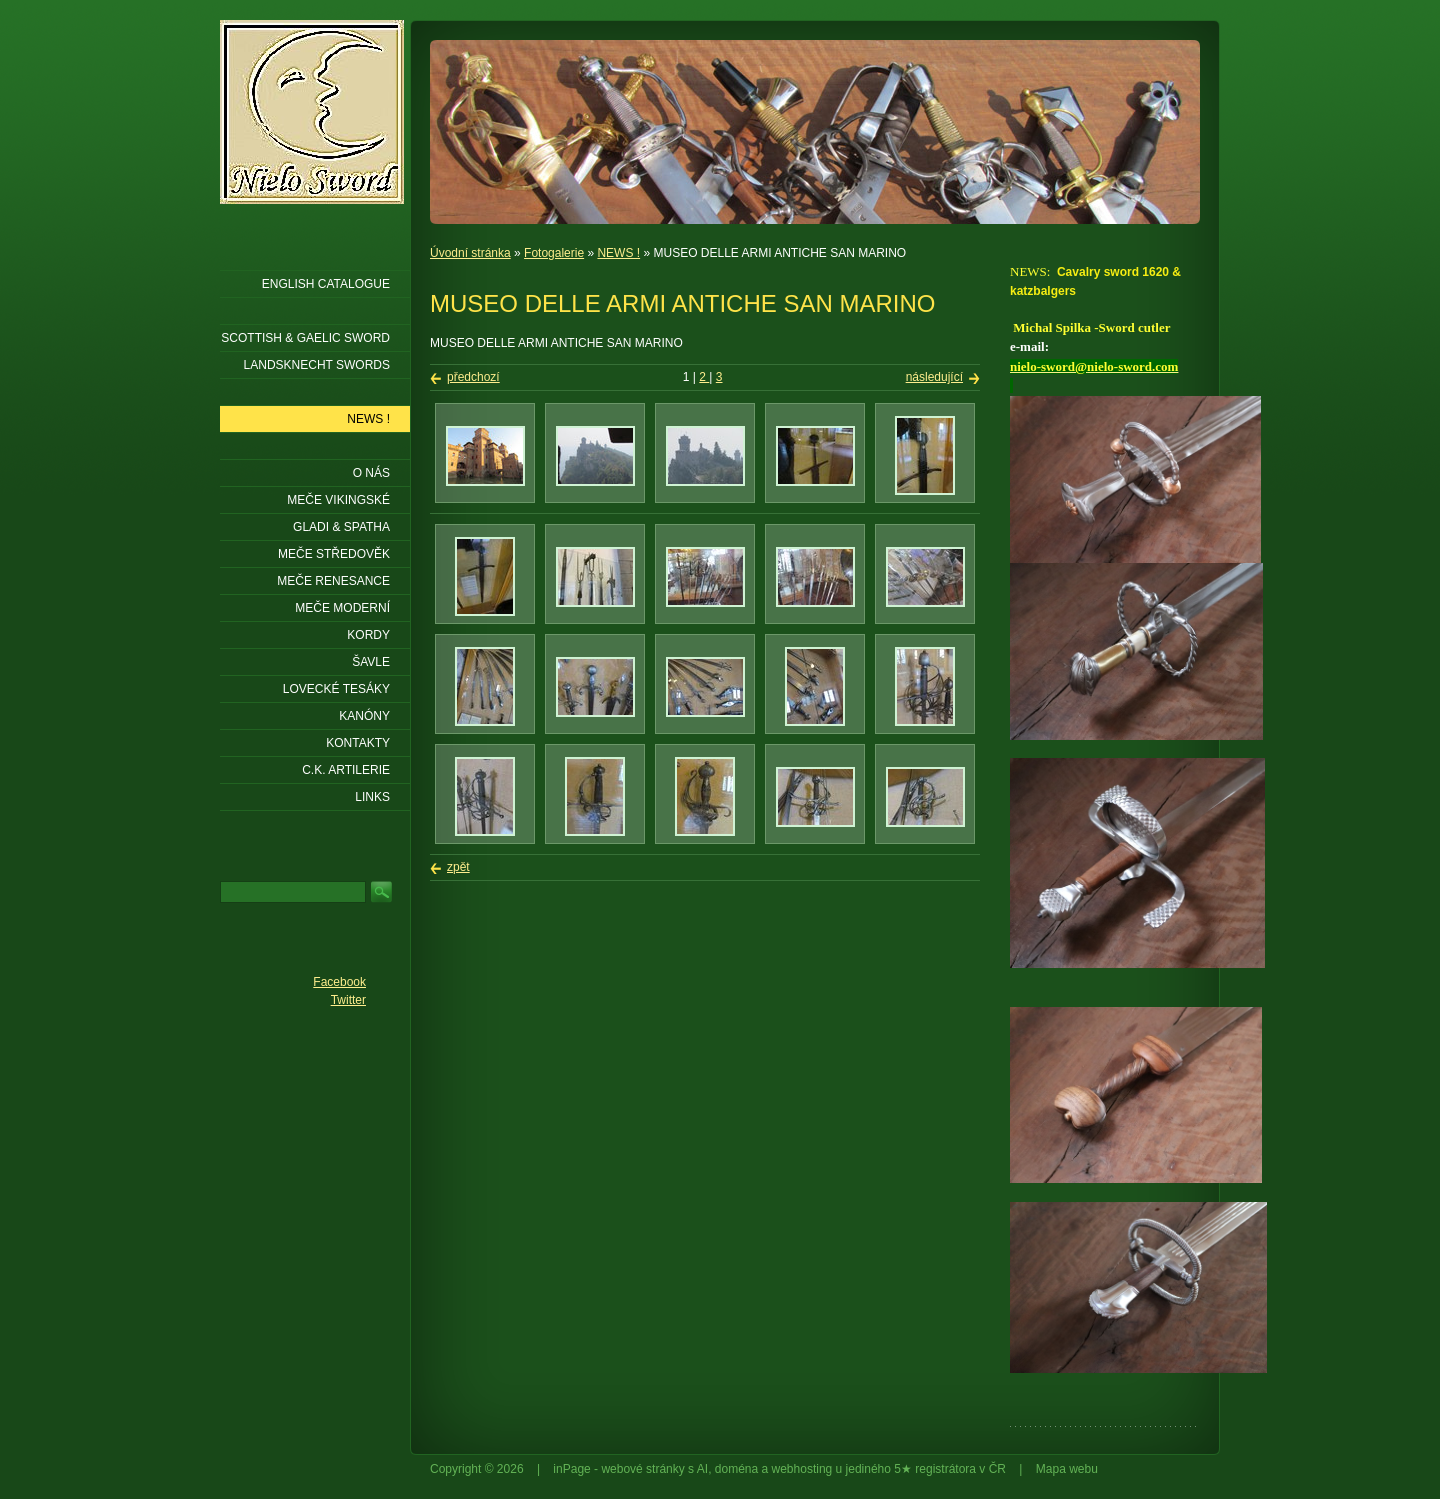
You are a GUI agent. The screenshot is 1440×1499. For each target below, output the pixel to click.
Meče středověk (334, 554)
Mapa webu (1067, 1469)
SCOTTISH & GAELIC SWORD (305, 338)
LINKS (372, 797)
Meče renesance (333, 581)
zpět (458, 867)
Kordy (368, 635)
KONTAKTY (358, 743)
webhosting (802, 1469)
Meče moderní (342, 608)
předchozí (473, 377)
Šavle (371, 662)
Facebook (339, 982)
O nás (371, 473)
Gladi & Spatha (341, 527)
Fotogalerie (554, 253)
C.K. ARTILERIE (346, 770)
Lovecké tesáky (336, 689)
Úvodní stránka (470, 253)
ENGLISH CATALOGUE (326, 284)
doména (736, 1469)
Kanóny (364, 716)
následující (934, 377)
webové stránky (642, 1469)
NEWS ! (618, 253)
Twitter (348, 1000)
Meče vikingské (338, 500)
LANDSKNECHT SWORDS (317, 365)
